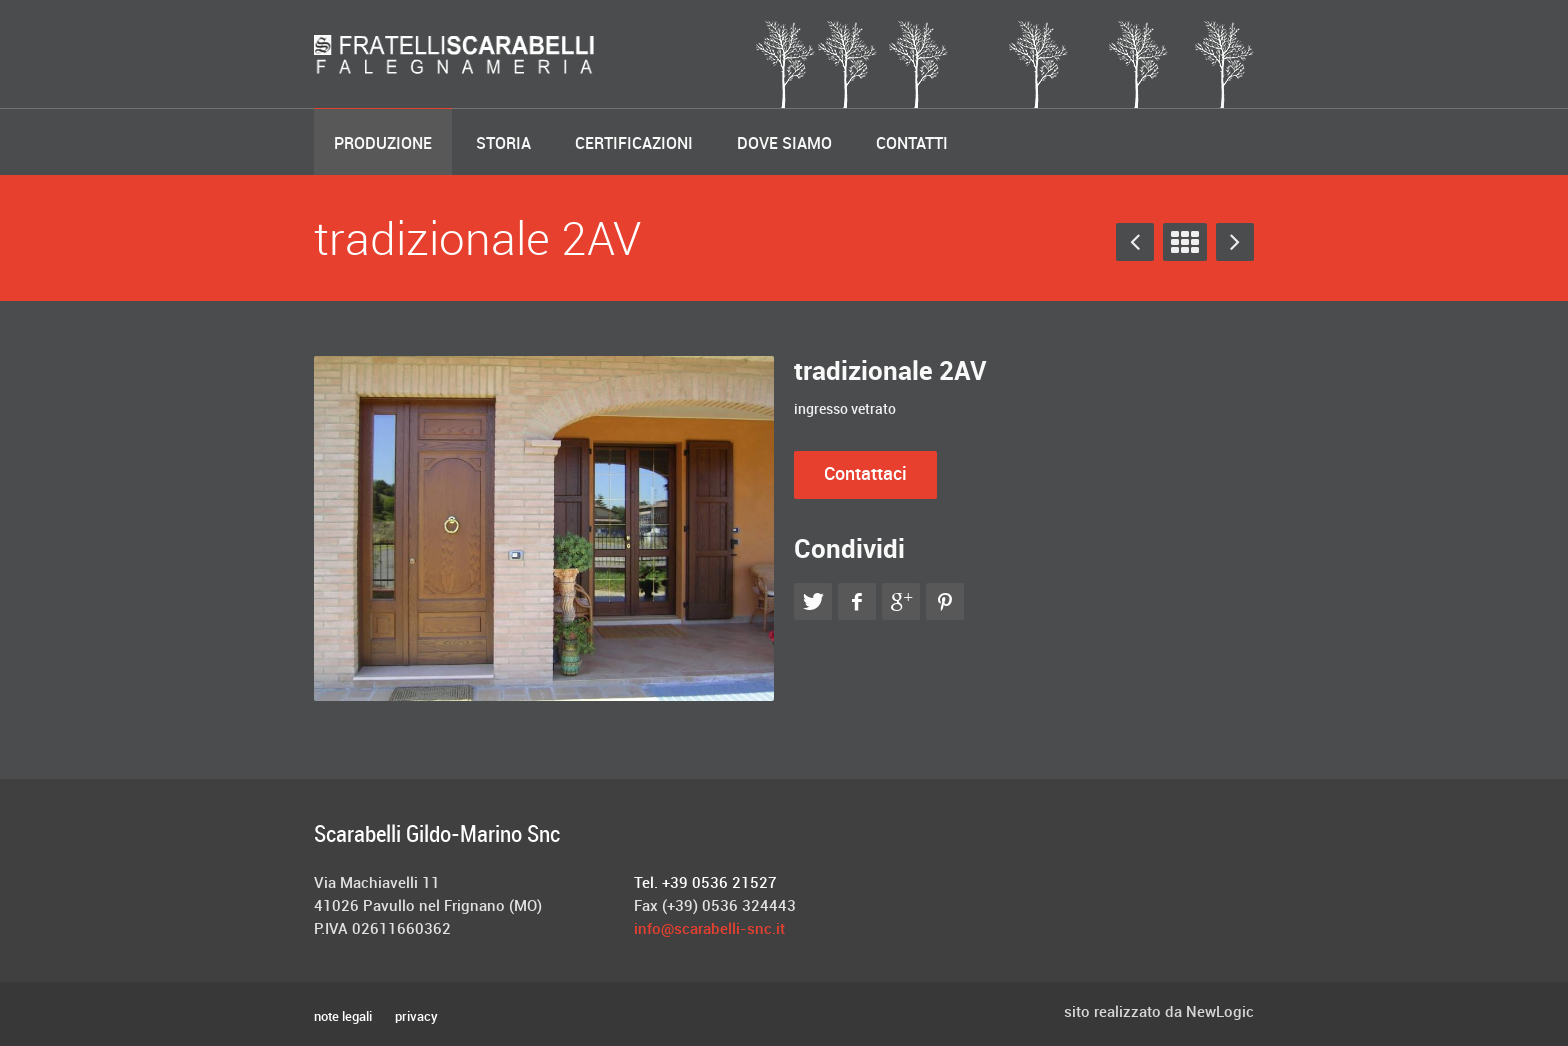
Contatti (912, 144)
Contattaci (865, 474)
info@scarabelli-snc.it (709, 930)
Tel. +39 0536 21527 (705, 884)
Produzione (383, 144)
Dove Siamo (784, 144)
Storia (503, 144)
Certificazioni (634, 144)
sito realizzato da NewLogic (1159, 1013)
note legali (343, 1017)
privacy (416, 1017)
